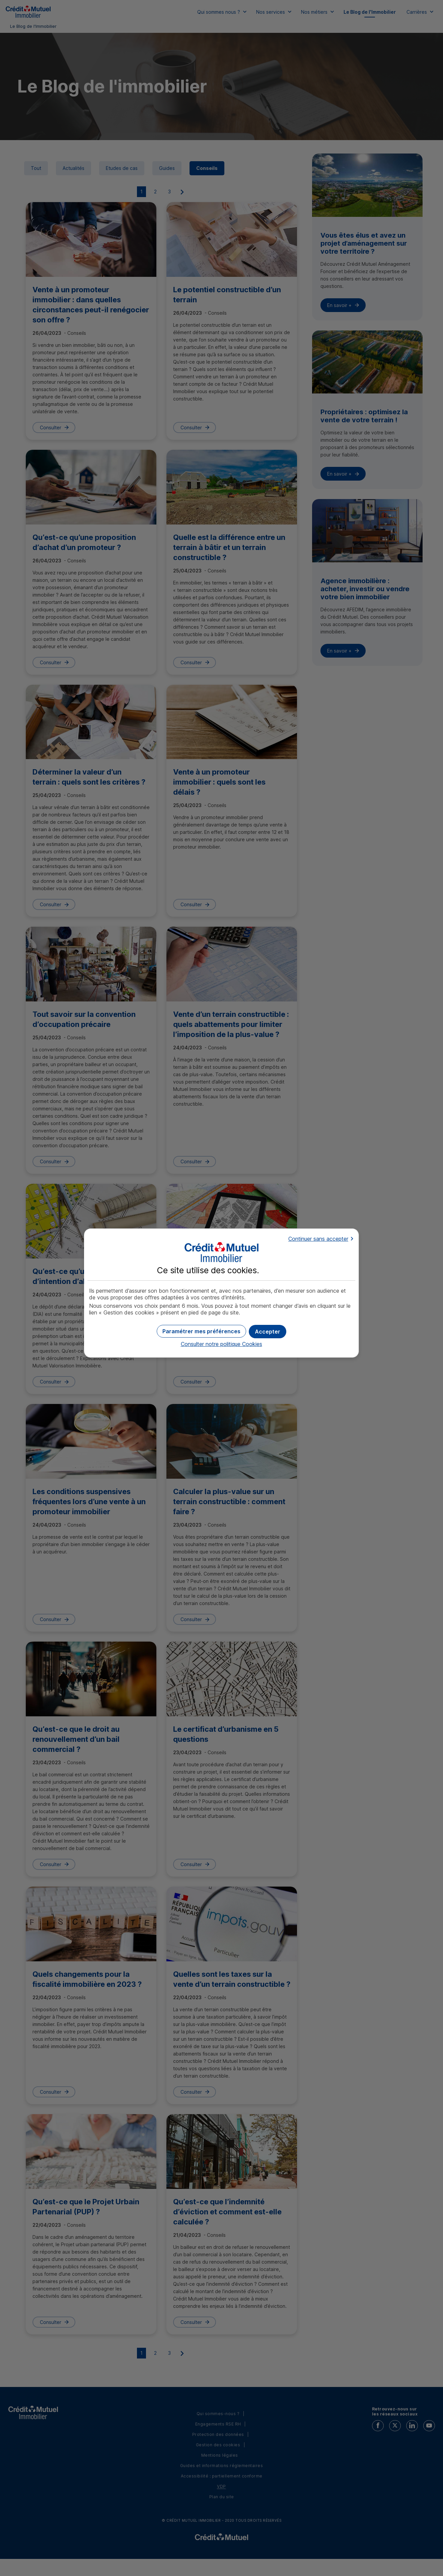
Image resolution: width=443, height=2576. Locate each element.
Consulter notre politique (221, 1344)
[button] (267, 1331)
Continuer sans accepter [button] (318, 1238)
